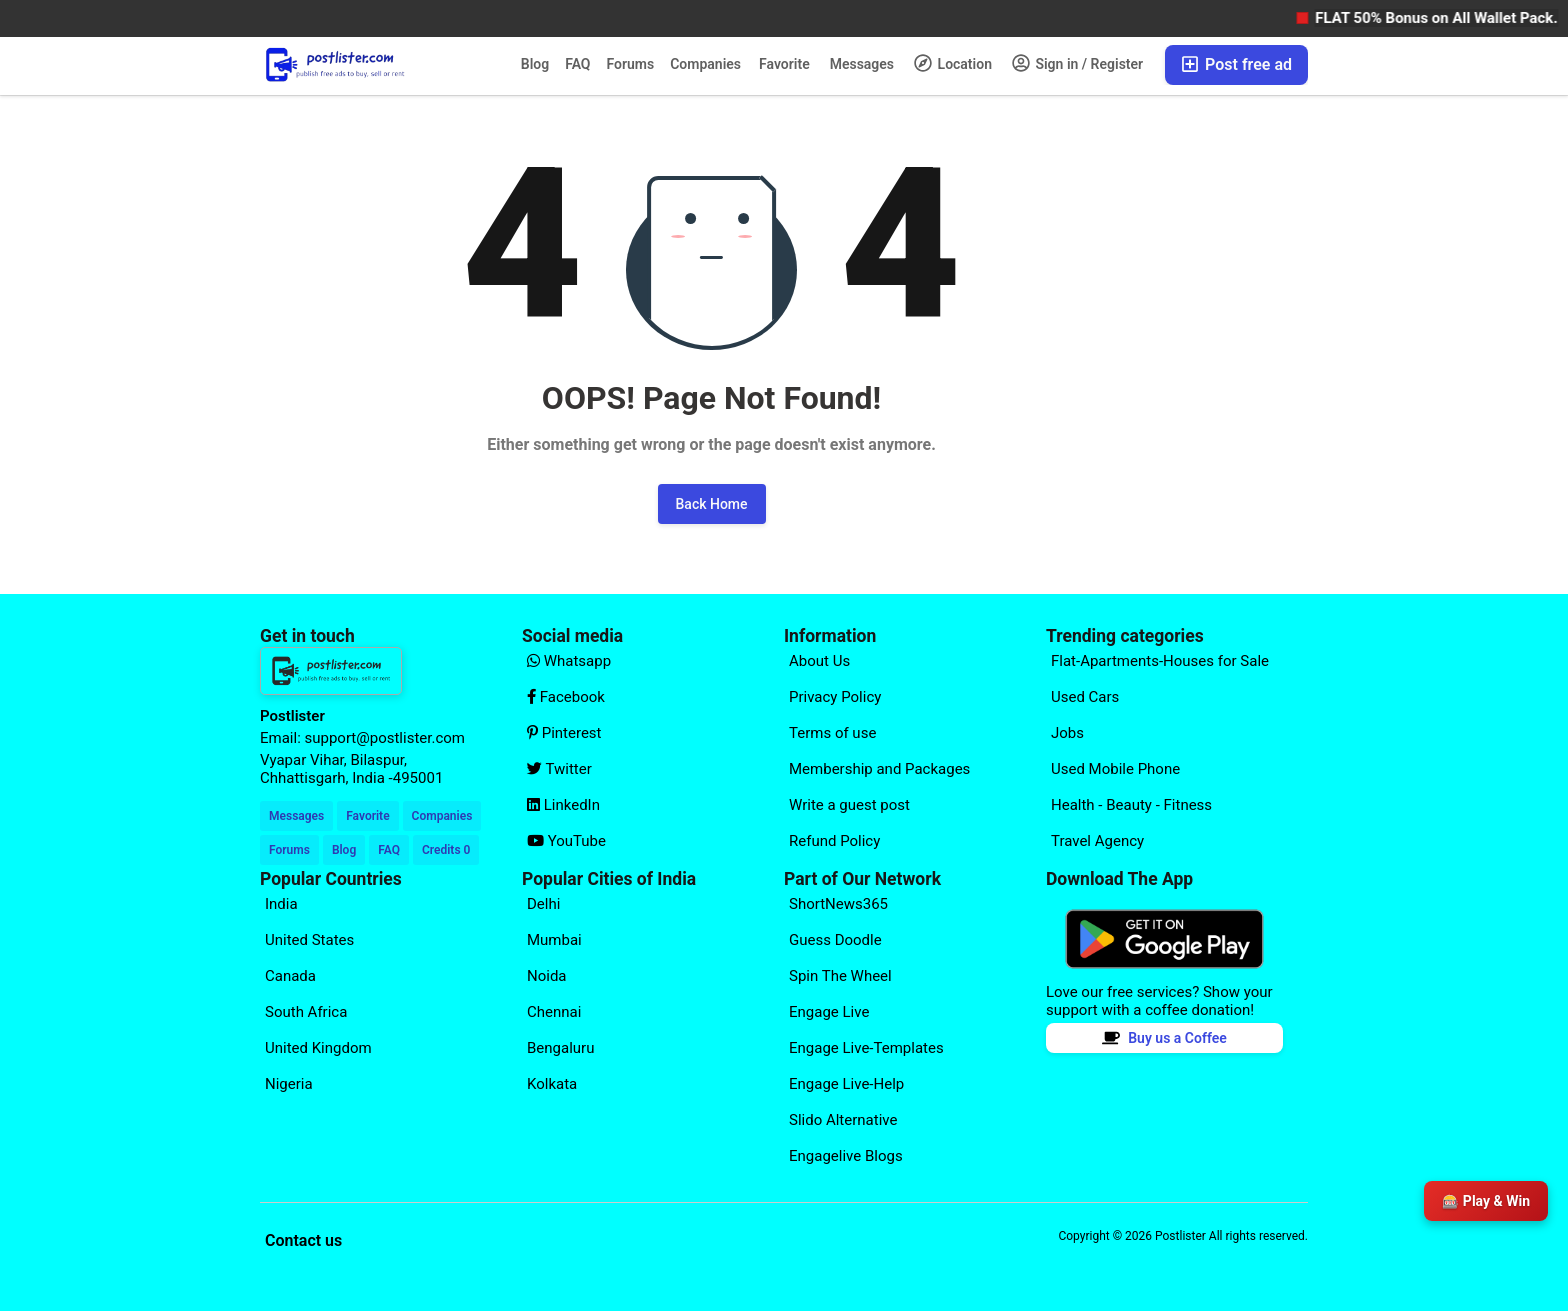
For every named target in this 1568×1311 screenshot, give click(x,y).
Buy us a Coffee (1164, 1038)
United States (309, 940)
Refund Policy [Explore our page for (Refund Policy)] (834, 841)
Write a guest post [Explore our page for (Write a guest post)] (849, 805)
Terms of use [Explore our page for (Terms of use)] (832, 733)
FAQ (577, 64)
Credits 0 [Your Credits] (446, 850)
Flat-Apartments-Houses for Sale (1160, 661)
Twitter (559, 769)
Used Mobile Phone (1115, 769)
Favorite (784, 64)
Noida (547, 976)
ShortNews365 (838, 904)
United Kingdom (318, 1048)
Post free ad (1236, 64)
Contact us (303, 1240)
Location (953, 63)
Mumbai (554, 940)
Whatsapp (569, 661)
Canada (290, 976)
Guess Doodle (835, 940)
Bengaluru (560, 1048)
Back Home (712, 504)
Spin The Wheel (840, 976)
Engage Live (829, 1012)
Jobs (1067, 733)
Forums (631, 64)
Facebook (566, 697)
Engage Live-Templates (866, 1048)
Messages (862, 64)
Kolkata (552, 1084)
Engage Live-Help (846, 1084)
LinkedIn (563, 805)
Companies (705, 64)
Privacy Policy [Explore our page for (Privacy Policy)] (835, 697)
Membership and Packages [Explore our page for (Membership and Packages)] (879, 769)
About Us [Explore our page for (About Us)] (819, 661)
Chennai (554, 1012)
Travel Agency (1097, 841)
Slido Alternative (843, 1120)
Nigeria (289, 1084)
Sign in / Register (1077, 63)
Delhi (543, 904)
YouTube (566, 841)
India (281, 904)
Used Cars (1085, 697)
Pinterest (564, 733)
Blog (535, 64)
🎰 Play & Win (1486, 1201)
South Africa (306, 1012)
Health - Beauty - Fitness (1131, 805)
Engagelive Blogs (846, 1156)
